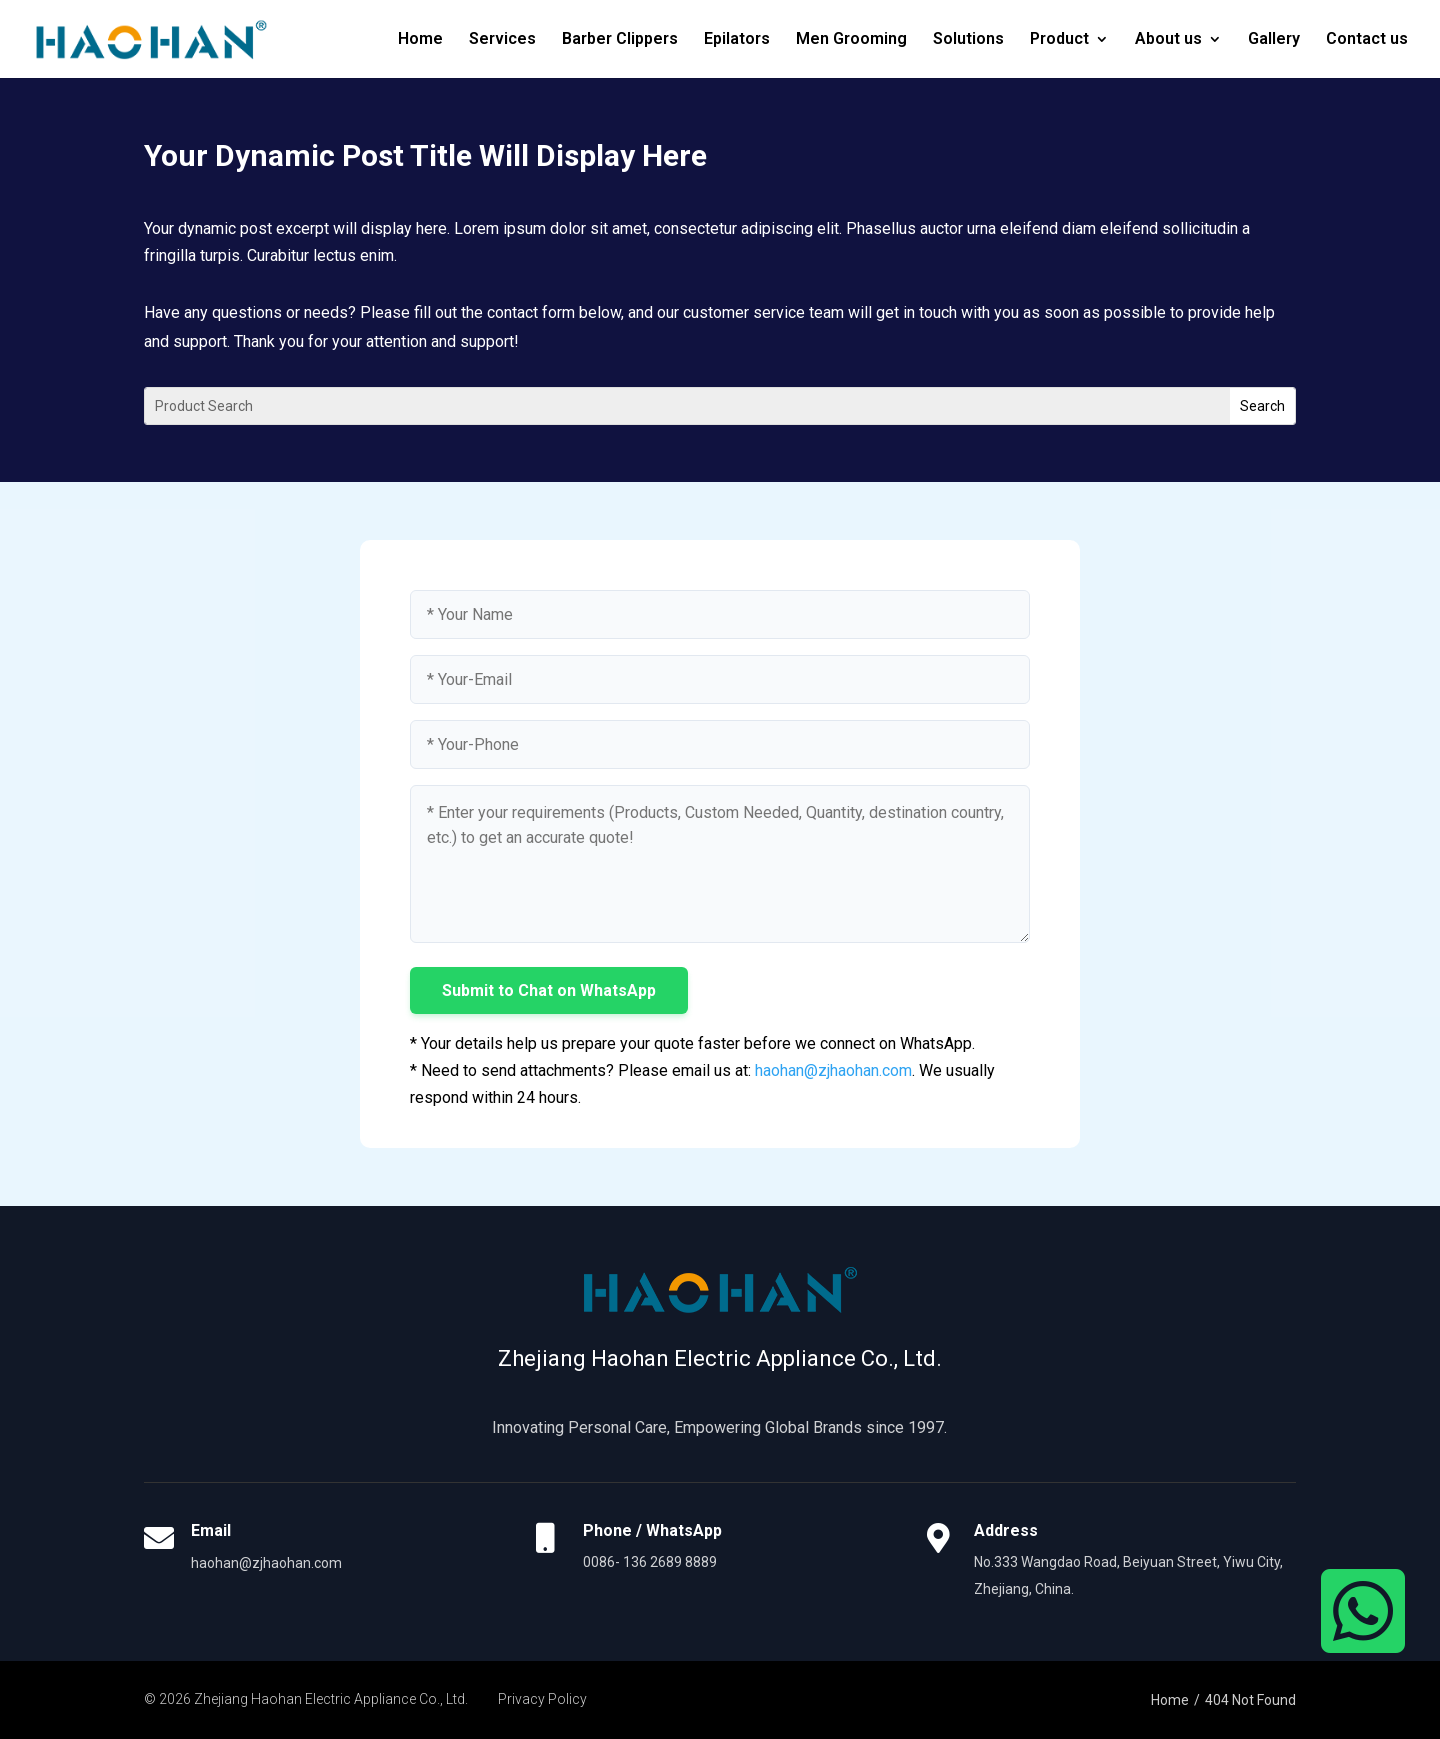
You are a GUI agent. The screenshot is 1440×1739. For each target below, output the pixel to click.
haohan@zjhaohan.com (833, 1070)
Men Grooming (851, 40)
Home (420, 40)
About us (1168, 40)
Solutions (968, 40)
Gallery (1274, 40)
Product (1059, 40)
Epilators (737, 40)
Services (502, 40)
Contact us (1367, 40)
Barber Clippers (620, 40)
